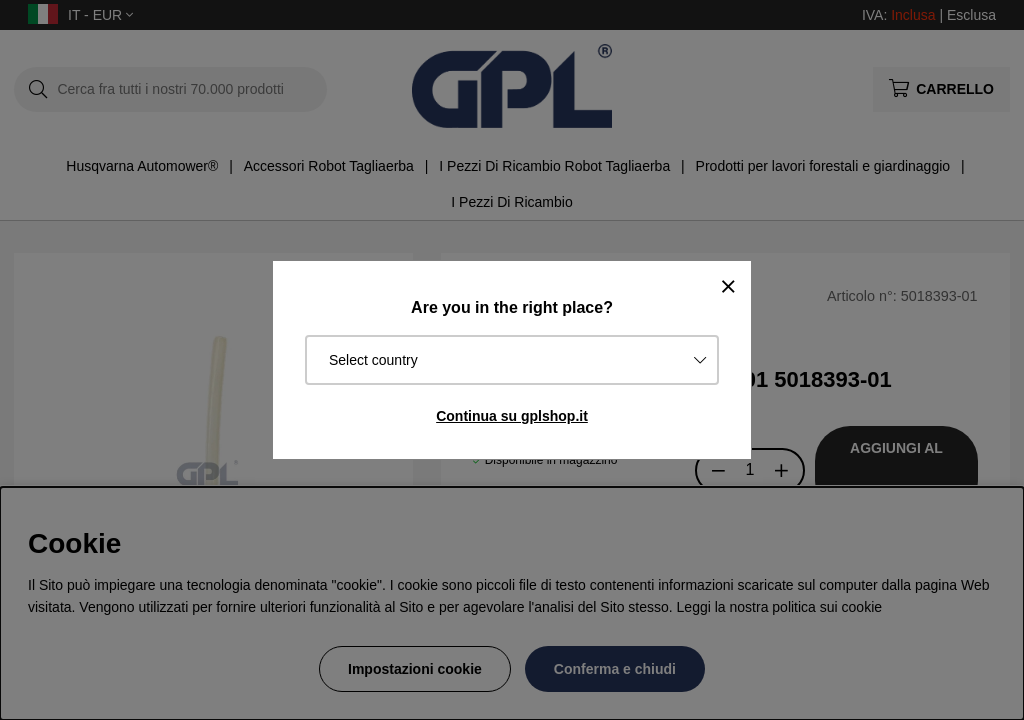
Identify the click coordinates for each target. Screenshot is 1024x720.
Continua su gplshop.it (512, 416)
